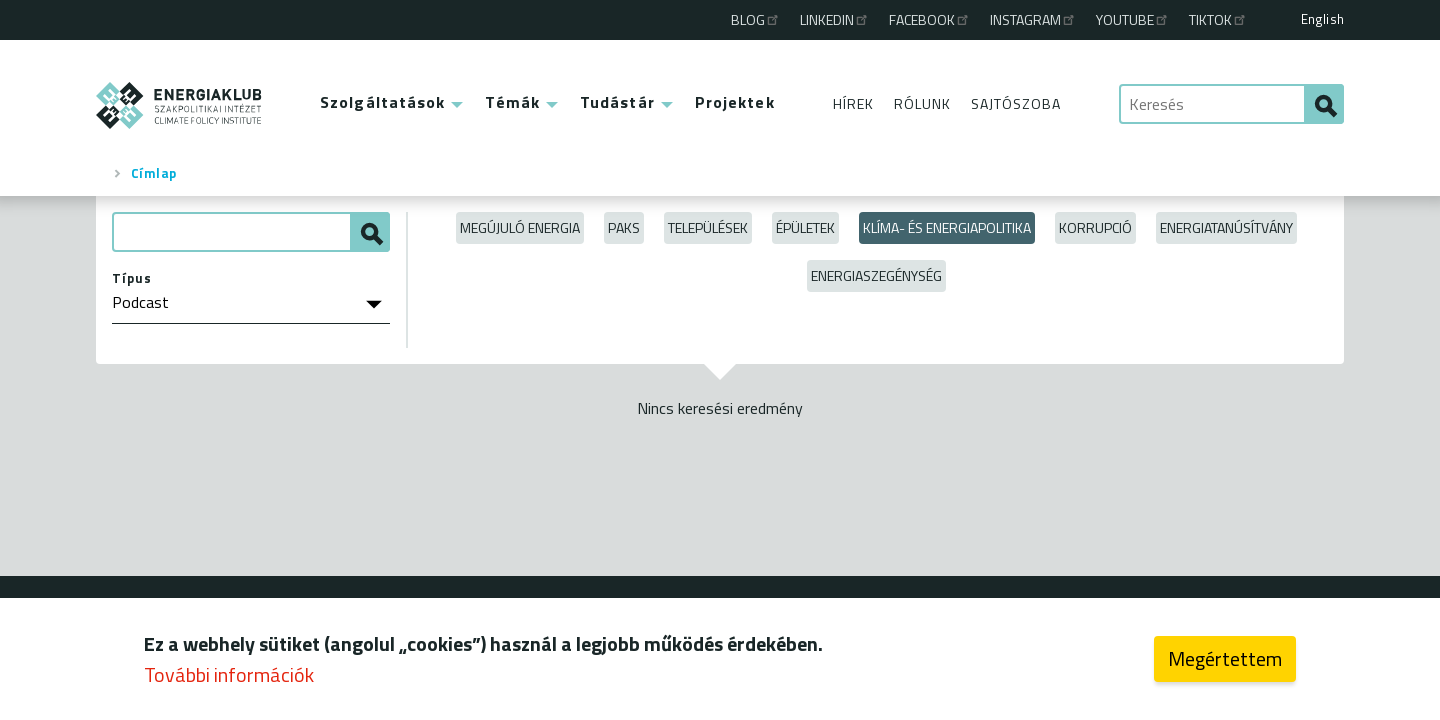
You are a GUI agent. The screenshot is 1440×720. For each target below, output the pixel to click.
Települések (708, 227)
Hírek (853, 103)
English (1322, 19)
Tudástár (617, 102)
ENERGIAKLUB (179, 105)
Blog (756, 19)
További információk (229, 678)
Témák (512, 102)
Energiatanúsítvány (1226, 227)
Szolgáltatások (382, 102)
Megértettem (1225, 662)
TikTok (1218, 19)
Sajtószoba (1016, 103)
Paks (624, 227)
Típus (132, 278)
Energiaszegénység (876, 275)
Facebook (930, 19)
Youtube (1133, 19)
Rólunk (922, 103)
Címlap (154, 173)
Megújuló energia (520, 227)
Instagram (1033, 19)
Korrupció (1095, 227)
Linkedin (835, 19)
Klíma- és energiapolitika (947, 227)
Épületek (805, 227)
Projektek (735, 102)
